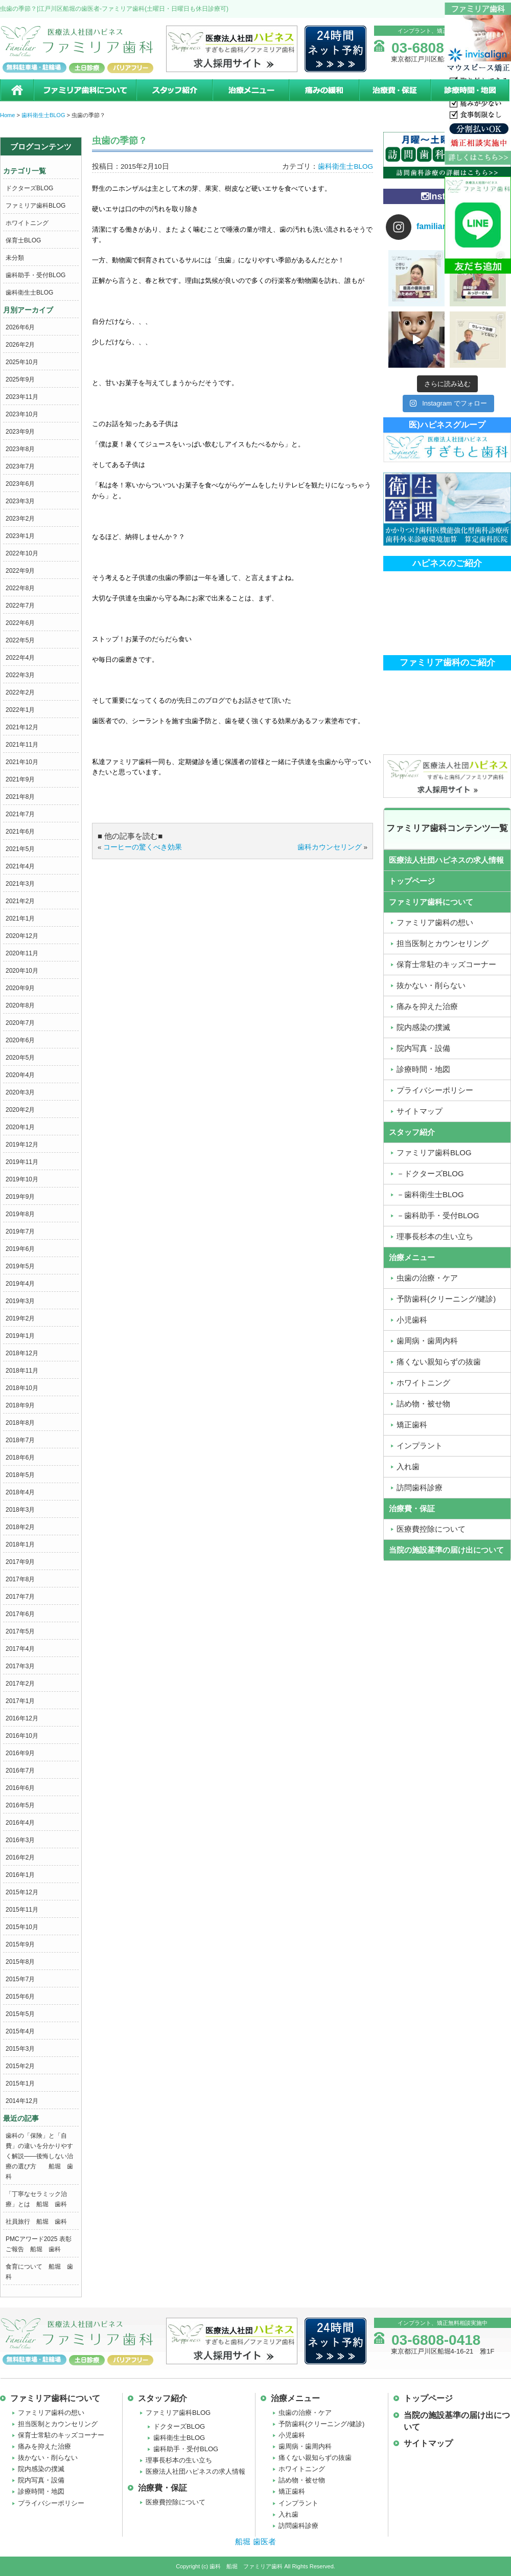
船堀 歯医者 (255, 2541)
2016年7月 (20, 1770)
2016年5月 (20, 1805)
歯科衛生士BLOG (29, 292)
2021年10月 (22, 762)
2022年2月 (20, 692)
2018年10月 (22, 1388)
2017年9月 (20, 1561)
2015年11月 (22, 1909)
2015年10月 (22, 1927)
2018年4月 (20, 1492)
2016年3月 (20, 1840)
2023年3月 (20, 501)
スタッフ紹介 (173, 90)
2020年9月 (20, 988)
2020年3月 (20, 1092)
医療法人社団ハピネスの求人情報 (446, 860)
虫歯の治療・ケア (305, 2412)
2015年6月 (20, 1996)
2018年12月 (22, 1353)
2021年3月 (20, 883)
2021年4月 (20, 866)
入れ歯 (288, 2514)
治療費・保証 (394, 90)
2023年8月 (20, 449)
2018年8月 (20, 1422)
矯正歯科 (291, 2491)
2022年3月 (20, 675)
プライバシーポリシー (51, 2503)
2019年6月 (20, 1248)
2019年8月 (20, 1214)
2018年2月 (20, 1527)
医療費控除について (175, 2502)
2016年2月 (20, 1857)
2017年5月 (20, 1631)
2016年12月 (22, 1718)
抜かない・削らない (48, 2457)
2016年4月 (20, 1822)
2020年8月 (20, 1005)
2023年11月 (22, 396)
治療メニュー (250, 90)
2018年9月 (20, 1405)
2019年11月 (22, 1162)
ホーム (16, 90)
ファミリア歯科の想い (51, 2412)
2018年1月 (20, 1544)
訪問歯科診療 (298, 2525)
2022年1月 (20, 709)
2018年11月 (22, 1370)
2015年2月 (20, 2066)
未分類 (15, 257)
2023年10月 (22, 414)
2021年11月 (22, 744)
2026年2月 (20, 344)
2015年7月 (20, 1979)
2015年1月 (20, 2083)
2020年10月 (22, 970)
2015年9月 (20, 1944)
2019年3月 (20, 1301)
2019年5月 (20, 1266)
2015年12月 (22, 1892)
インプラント (298, 2503)
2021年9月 (20, 779)
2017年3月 (20, 1666)
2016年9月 (20, 1753)
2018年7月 (20, 1440)
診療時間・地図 (470, 90)
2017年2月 (20, 1683)
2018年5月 (20, 1475)
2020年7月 (20, 1022)
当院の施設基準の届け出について (446, 1549)
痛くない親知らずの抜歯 (315, 2457)
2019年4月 (20, 1283)
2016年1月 (20, 1874)
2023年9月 (20, 431)
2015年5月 (20, 2014)
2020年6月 (20, 1040)
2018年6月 (20, 1457)
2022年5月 (20, 640)
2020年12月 (22, 935)
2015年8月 (20, 1961)
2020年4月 (20, 1075)
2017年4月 (20, 1648)
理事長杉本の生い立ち (179, 2460)
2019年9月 (20, 1196)
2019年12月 (22, 1144)
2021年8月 (20, 796)
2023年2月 (20, 518)
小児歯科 (291, 2435)
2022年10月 (22, 553)
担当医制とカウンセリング (58, 2424)
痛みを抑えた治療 (44, 2446)
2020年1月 (20, 1127)
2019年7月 (20, 1231)
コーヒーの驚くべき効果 (142, 847)
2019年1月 (20, 1335)
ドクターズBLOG (29, 188)
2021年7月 (20, 814)
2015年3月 (20, 2048)
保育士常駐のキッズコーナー (61, 2435)
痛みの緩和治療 (324, 90)
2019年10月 (22, 1179)
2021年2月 (20, 901)
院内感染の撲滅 (41, 2469)
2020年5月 (20, 1057)
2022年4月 (20, 657)
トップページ (412, 881)
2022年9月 (20, 570)
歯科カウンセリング (329, 847)
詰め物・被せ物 (301, 2480)
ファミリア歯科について (84, 90)
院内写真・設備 (41, 2480)
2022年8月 (20, 588)
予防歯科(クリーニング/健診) (321, 2424)
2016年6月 (20, 1787)
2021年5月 (20, 849)
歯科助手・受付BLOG (35, 275)
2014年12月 (22, 2100)
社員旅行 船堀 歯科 (36, 2221)
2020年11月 (22, 953)
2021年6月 (20, 831)
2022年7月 (20, 605)
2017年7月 (20, 1596)
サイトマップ (428, 2443)
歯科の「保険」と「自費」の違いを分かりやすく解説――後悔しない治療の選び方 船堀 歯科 (39, 2156)
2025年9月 (20, 379)
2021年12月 (22, 727)
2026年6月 (20, 327)
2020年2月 (20, 1109)
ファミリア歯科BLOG (35, 205)
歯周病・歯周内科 (305, 2446)
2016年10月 (22, 1735)
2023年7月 (20, 466)
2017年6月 (20, 1614)
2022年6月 (20, 622)
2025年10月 (22, 362)
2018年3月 (20, 1509)
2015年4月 (20, 2031)
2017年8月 (20, 1579)
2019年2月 (20, 1318)
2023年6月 (20, 483)
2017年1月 (20, 1701)
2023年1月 (20, 536)
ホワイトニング (27, 223)
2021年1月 (20, 918)
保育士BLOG (23, 240)
